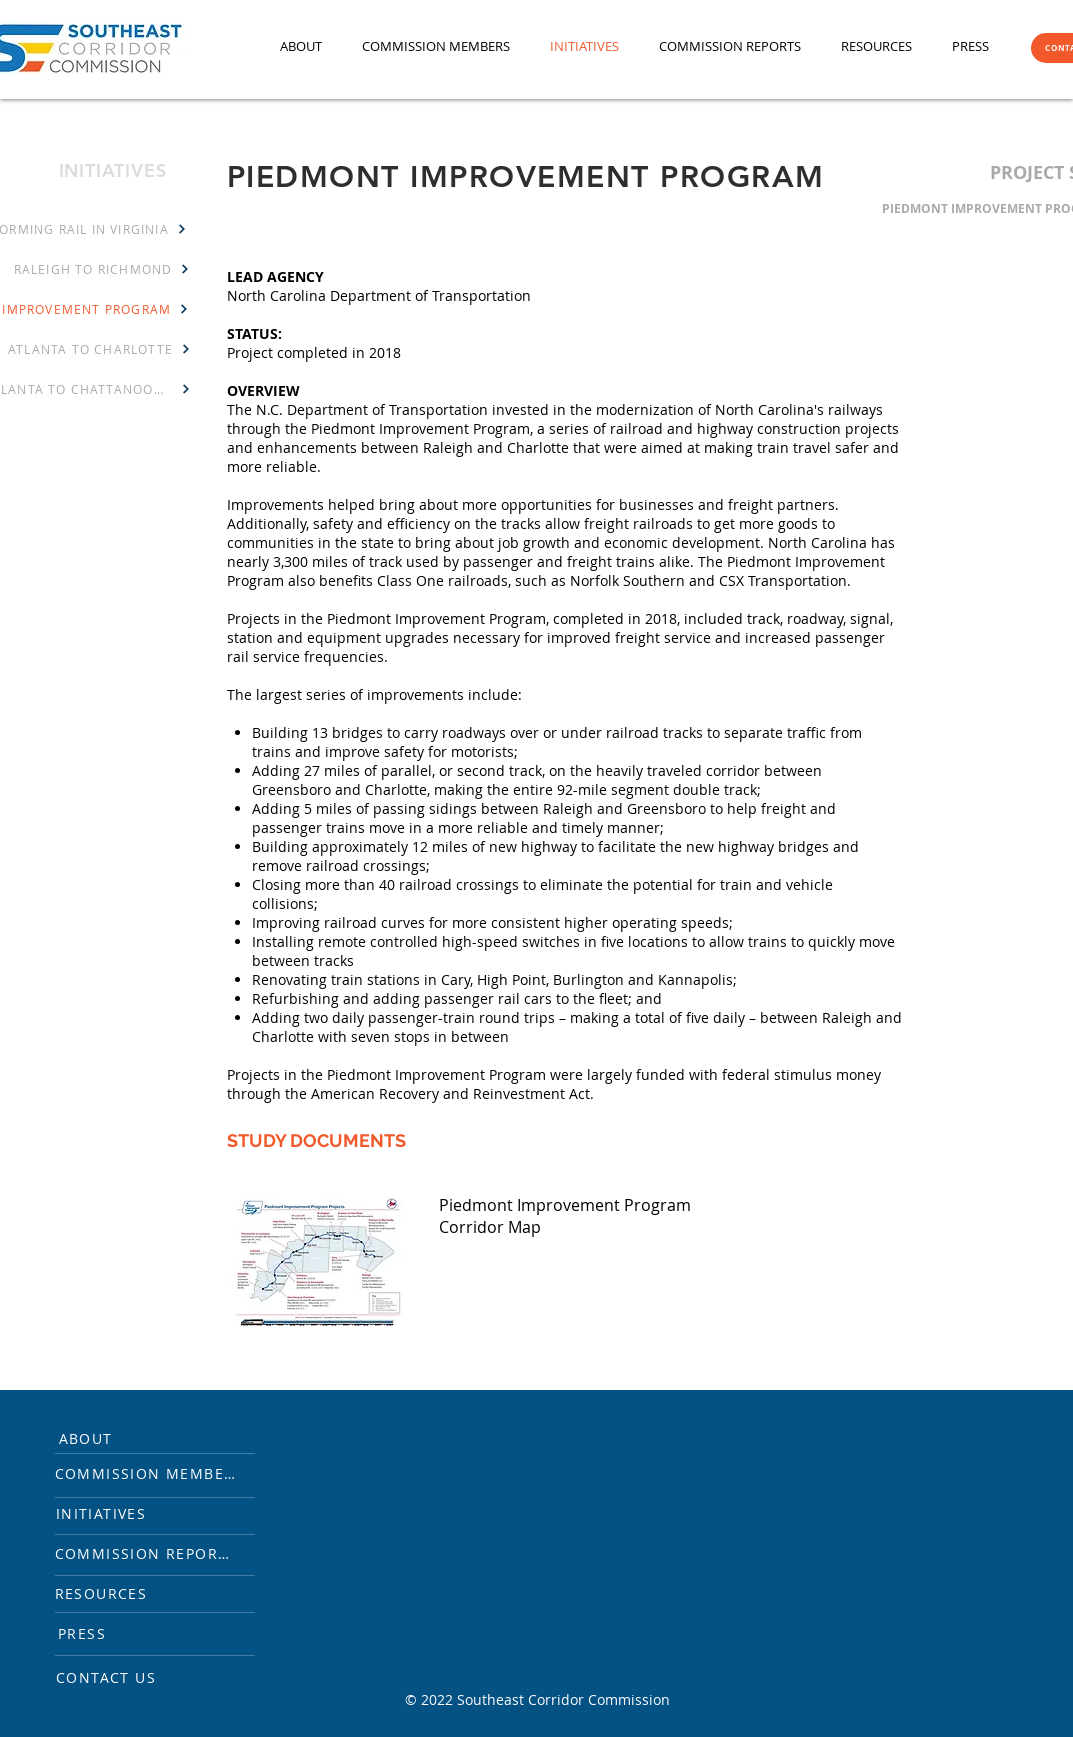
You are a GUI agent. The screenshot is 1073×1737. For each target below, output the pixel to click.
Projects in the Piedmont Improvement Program (386, 618)
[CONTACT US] (115, 1677)
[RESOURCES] (110, 1593)
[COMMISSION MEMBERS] (158, 1473)
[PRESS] (91, 1633)
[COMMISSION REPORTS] (155, 1553)
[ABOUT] (95, 1438)
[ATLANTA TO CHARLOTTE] (100, 349)
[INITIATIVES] (110, 1513)
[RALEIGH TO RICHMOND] (102, 269)
